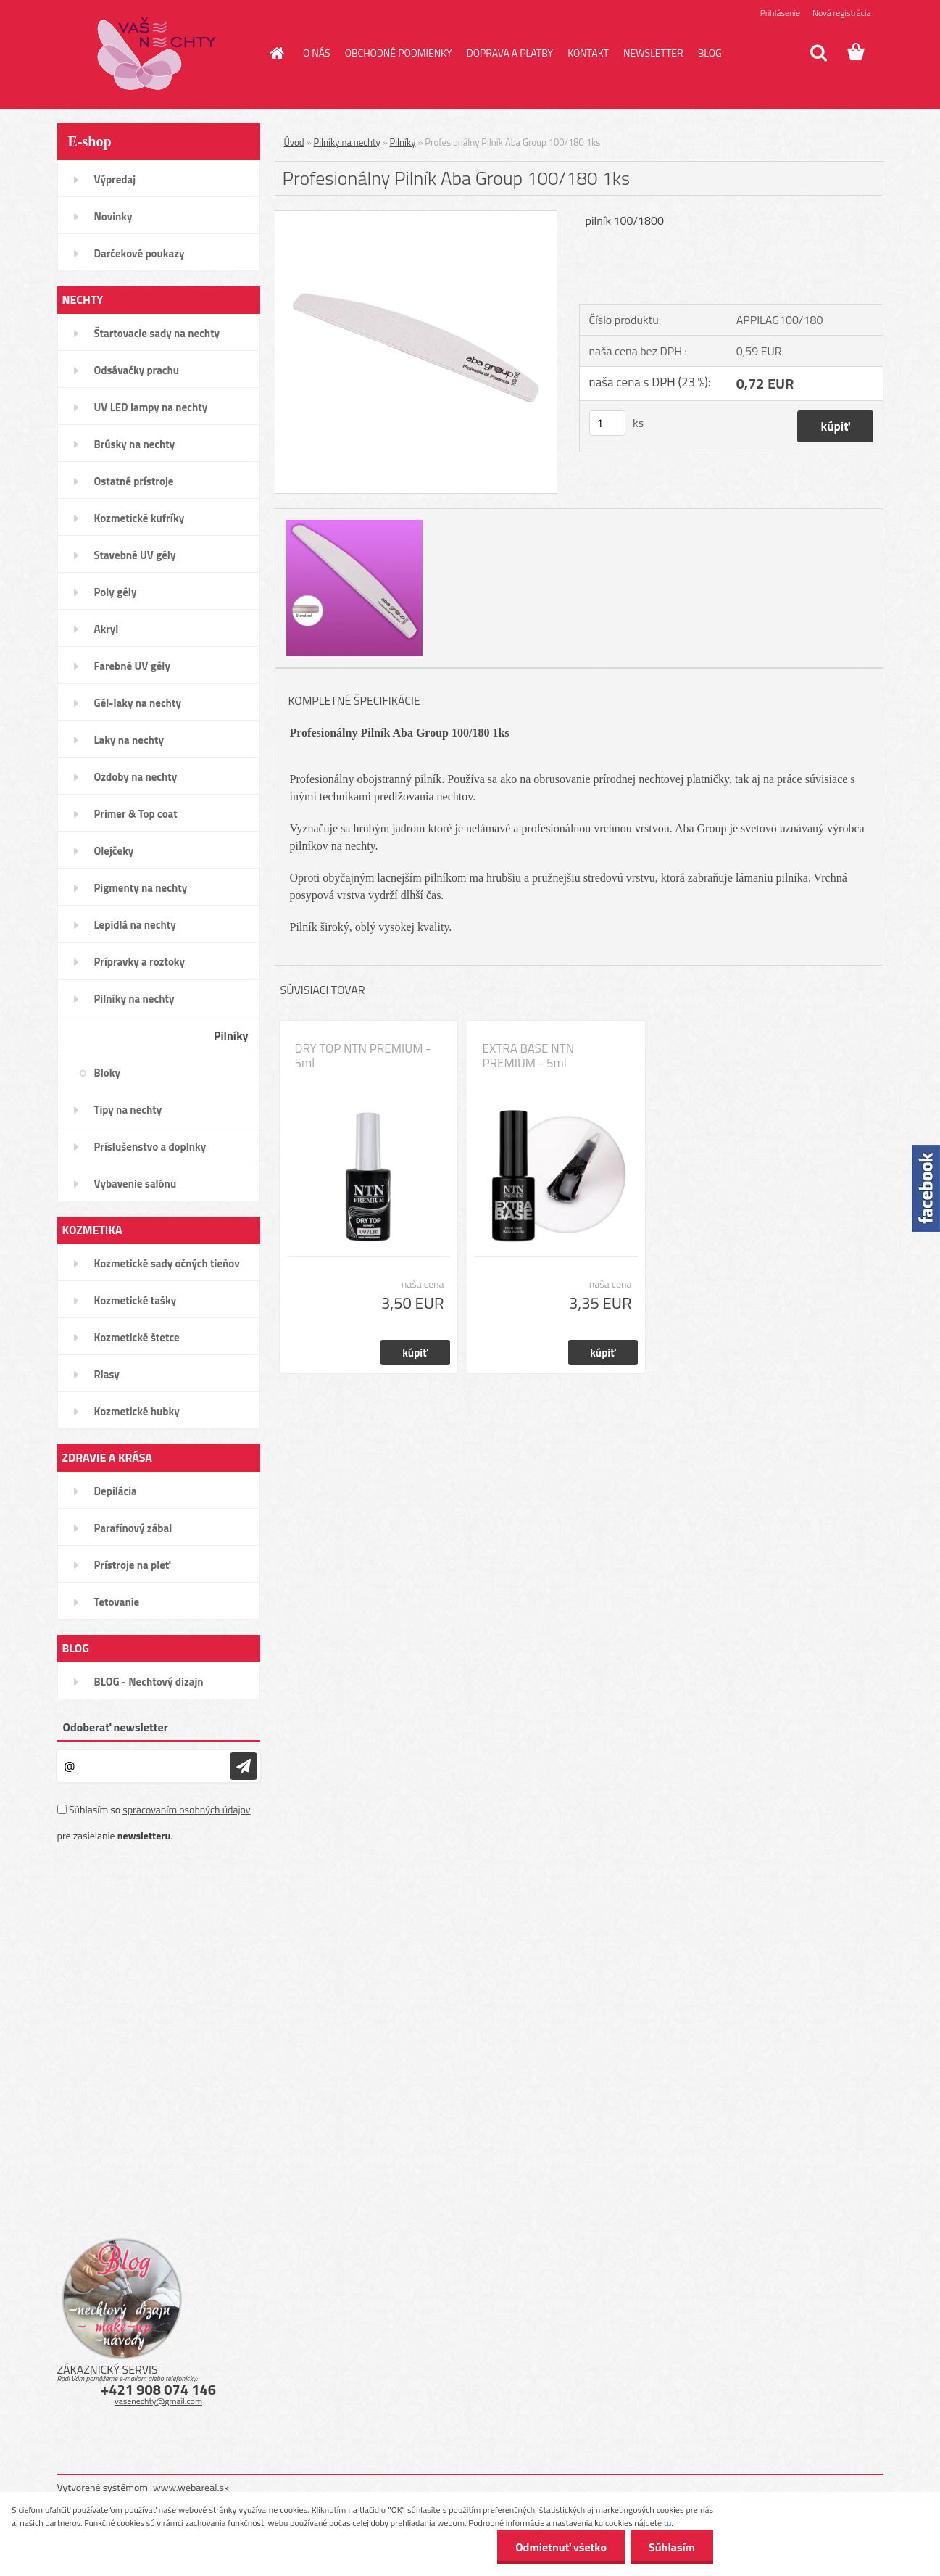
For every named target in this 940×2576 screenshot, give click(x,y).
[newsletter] (243, 1766)
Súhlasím (672, 2547)
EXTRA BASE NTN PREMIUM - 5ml (529, 1055)
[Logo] (157, 53)
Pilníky (403, 142)
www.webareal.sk (191, 2487)
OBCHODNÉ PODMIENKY (398, 52)
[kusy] (607, 423)
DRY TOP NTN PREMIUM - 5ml (363, 1055)
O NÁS (316, 52)
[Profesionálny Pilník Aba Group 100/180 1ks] (416, 216)
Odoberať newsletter (115, 1727)
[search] (818, 53)
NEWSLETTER (653, 52)
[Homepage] (275, 53)
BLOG (710, 52)
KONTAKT (588, 52)
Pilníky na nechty (347, 142)
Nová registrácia (841, 13)
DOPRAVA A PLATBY (510, 52)
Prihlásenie (780, 13)
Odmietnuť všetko (561, 2547)
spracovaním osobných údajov (186, 1809)
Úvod (294, 142)
